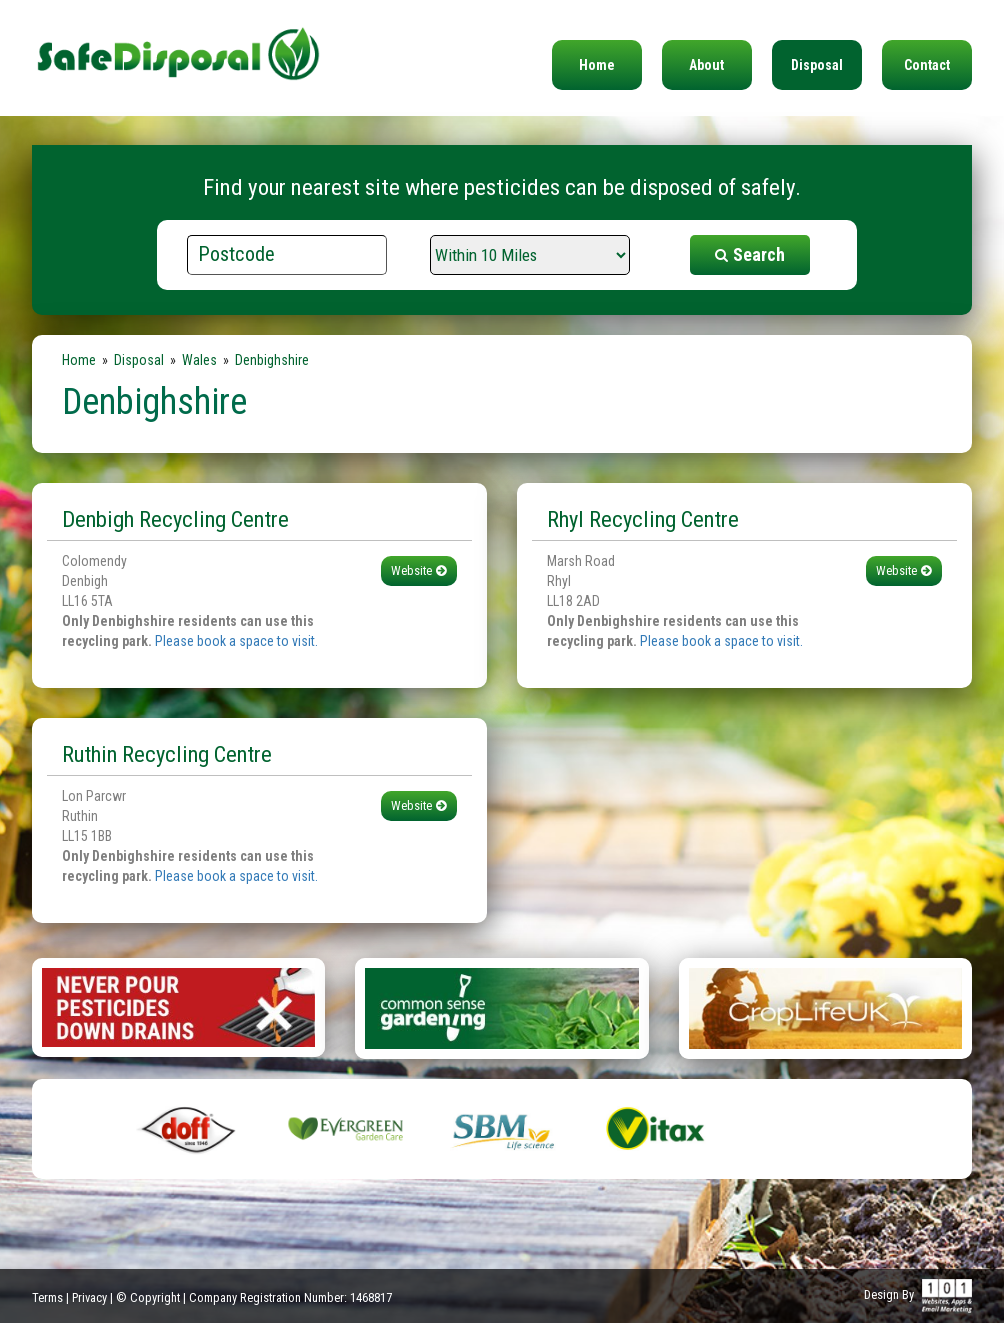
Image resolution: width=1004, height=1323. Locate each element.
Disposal (817, 65)
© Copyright (148, 1297)
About (706, 65)
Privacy (89, 1297)
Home (597, 65)
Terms (47, 1297)
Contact (927, 65)
